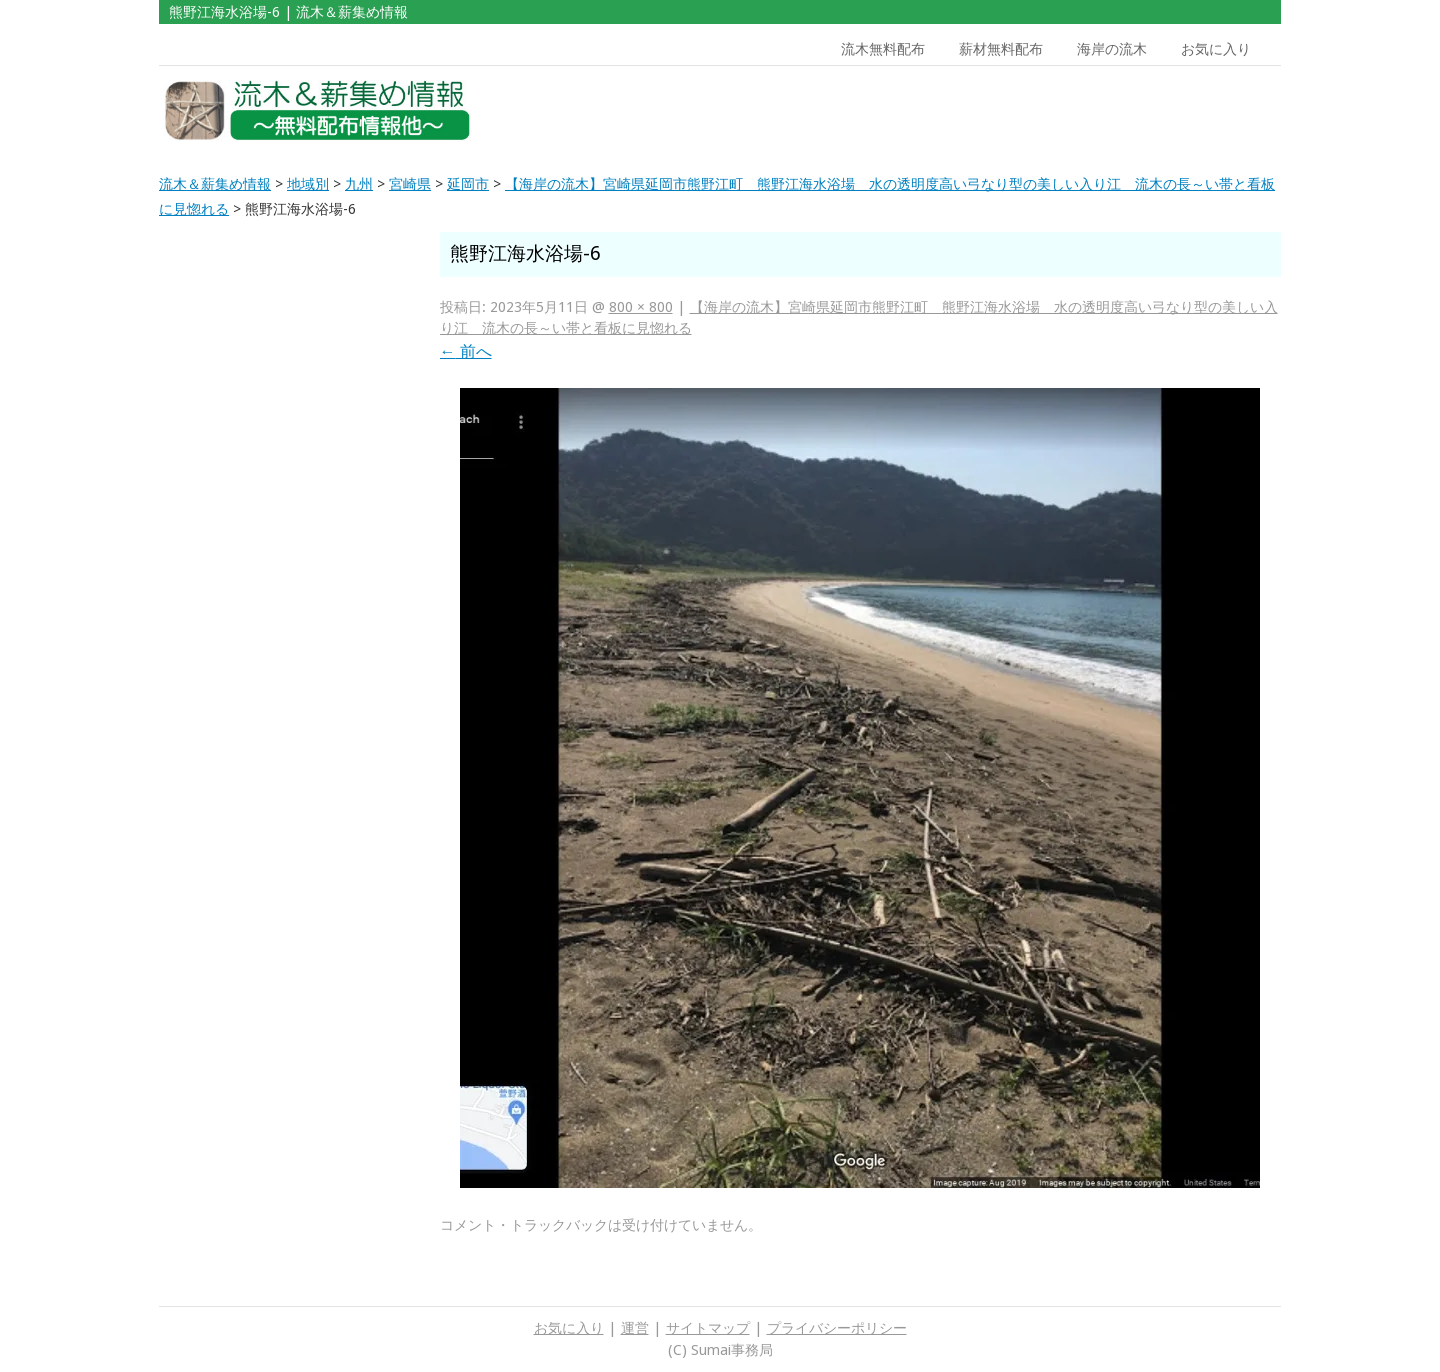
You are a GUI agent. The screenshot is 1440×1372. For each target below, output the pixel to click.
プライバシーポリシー (837, 1328)
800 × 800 (641, 307)
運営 (635, 1328)
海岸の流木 (1112, 49)
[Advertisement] (1138, 111)
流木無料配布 (883, 49)
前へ (466, 351)
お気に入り (1216, 49)
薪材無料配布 (1001, 49)
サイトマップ (708, 1328)
